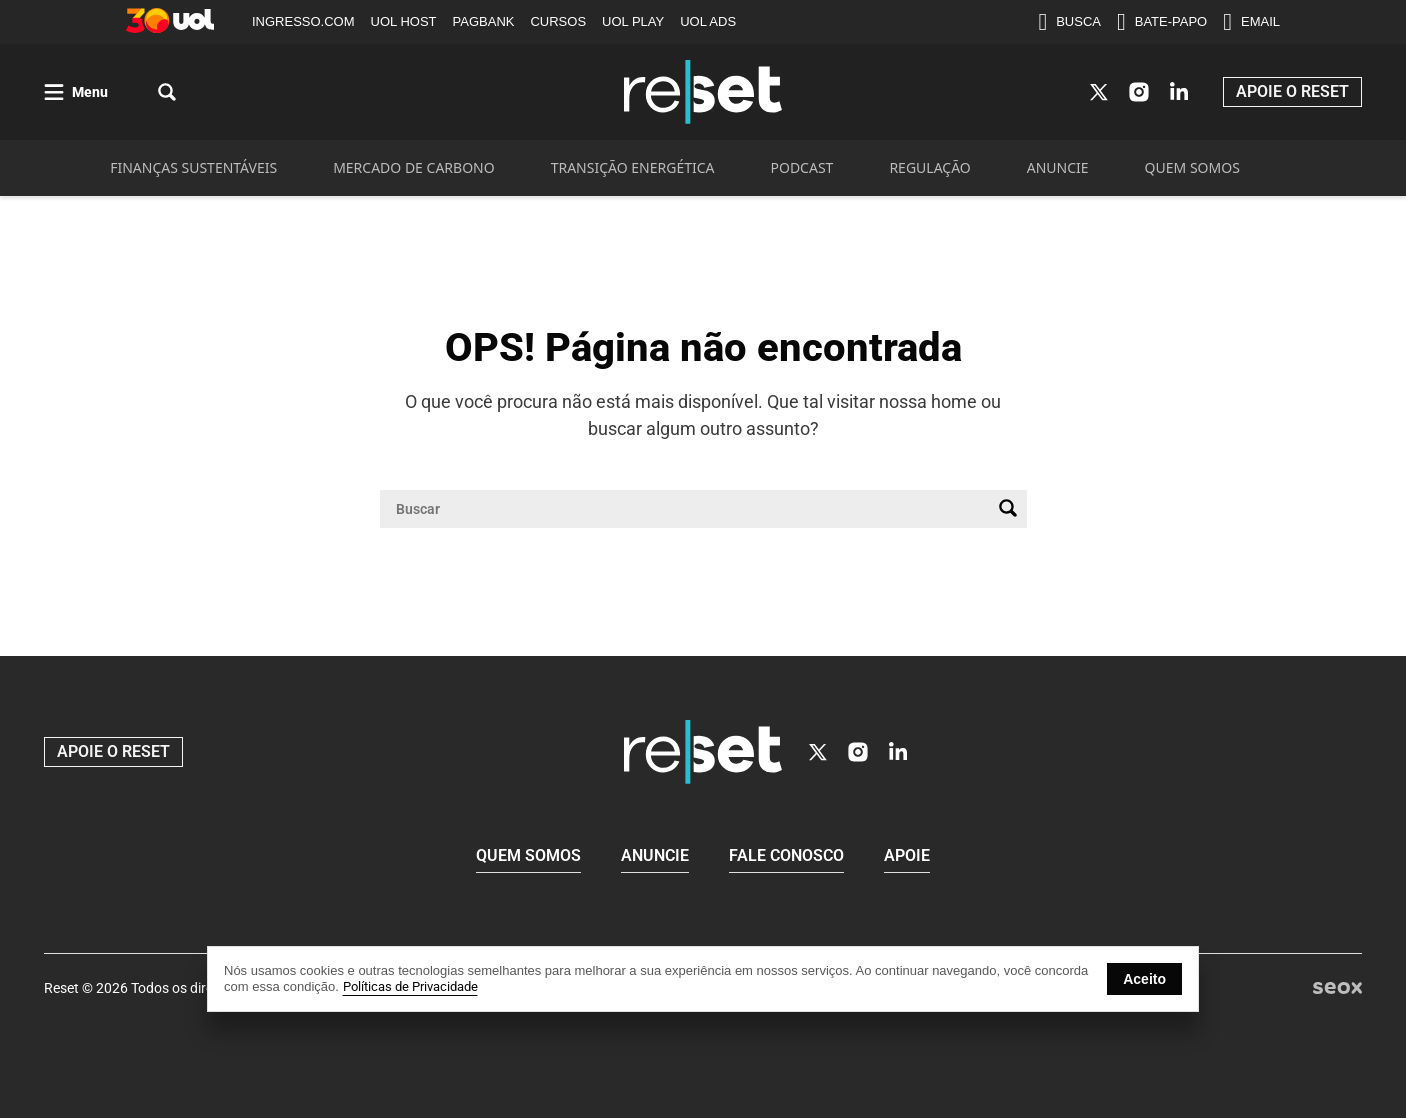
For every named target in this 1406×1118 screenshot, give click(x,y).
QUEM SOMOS (1192, 167)
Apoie (907, 855)
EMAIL (1251, 22)
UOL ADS (708, 21)
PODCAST (802, 167)
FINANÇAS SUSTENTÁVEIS (193, 167)
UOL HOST (404, 21)
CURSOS (558, 21)
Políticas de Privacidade (410, 986)
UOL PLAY (633, 21)
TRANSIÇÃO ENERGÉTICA (633, 167)
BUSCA (1069, 22)
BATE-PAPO (1162, 22)
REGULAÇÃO (929, 167)
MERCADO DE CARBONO (414, 167)
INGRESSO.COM (303, 21)
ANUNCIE (1058, 167)
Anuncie (655, 855)
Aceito (1144, 979)
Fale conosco (786, 855)
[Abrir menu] (76, 92)
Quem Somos (528, 855)
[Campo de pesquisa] (687, 509)
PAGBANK (484, 21)
